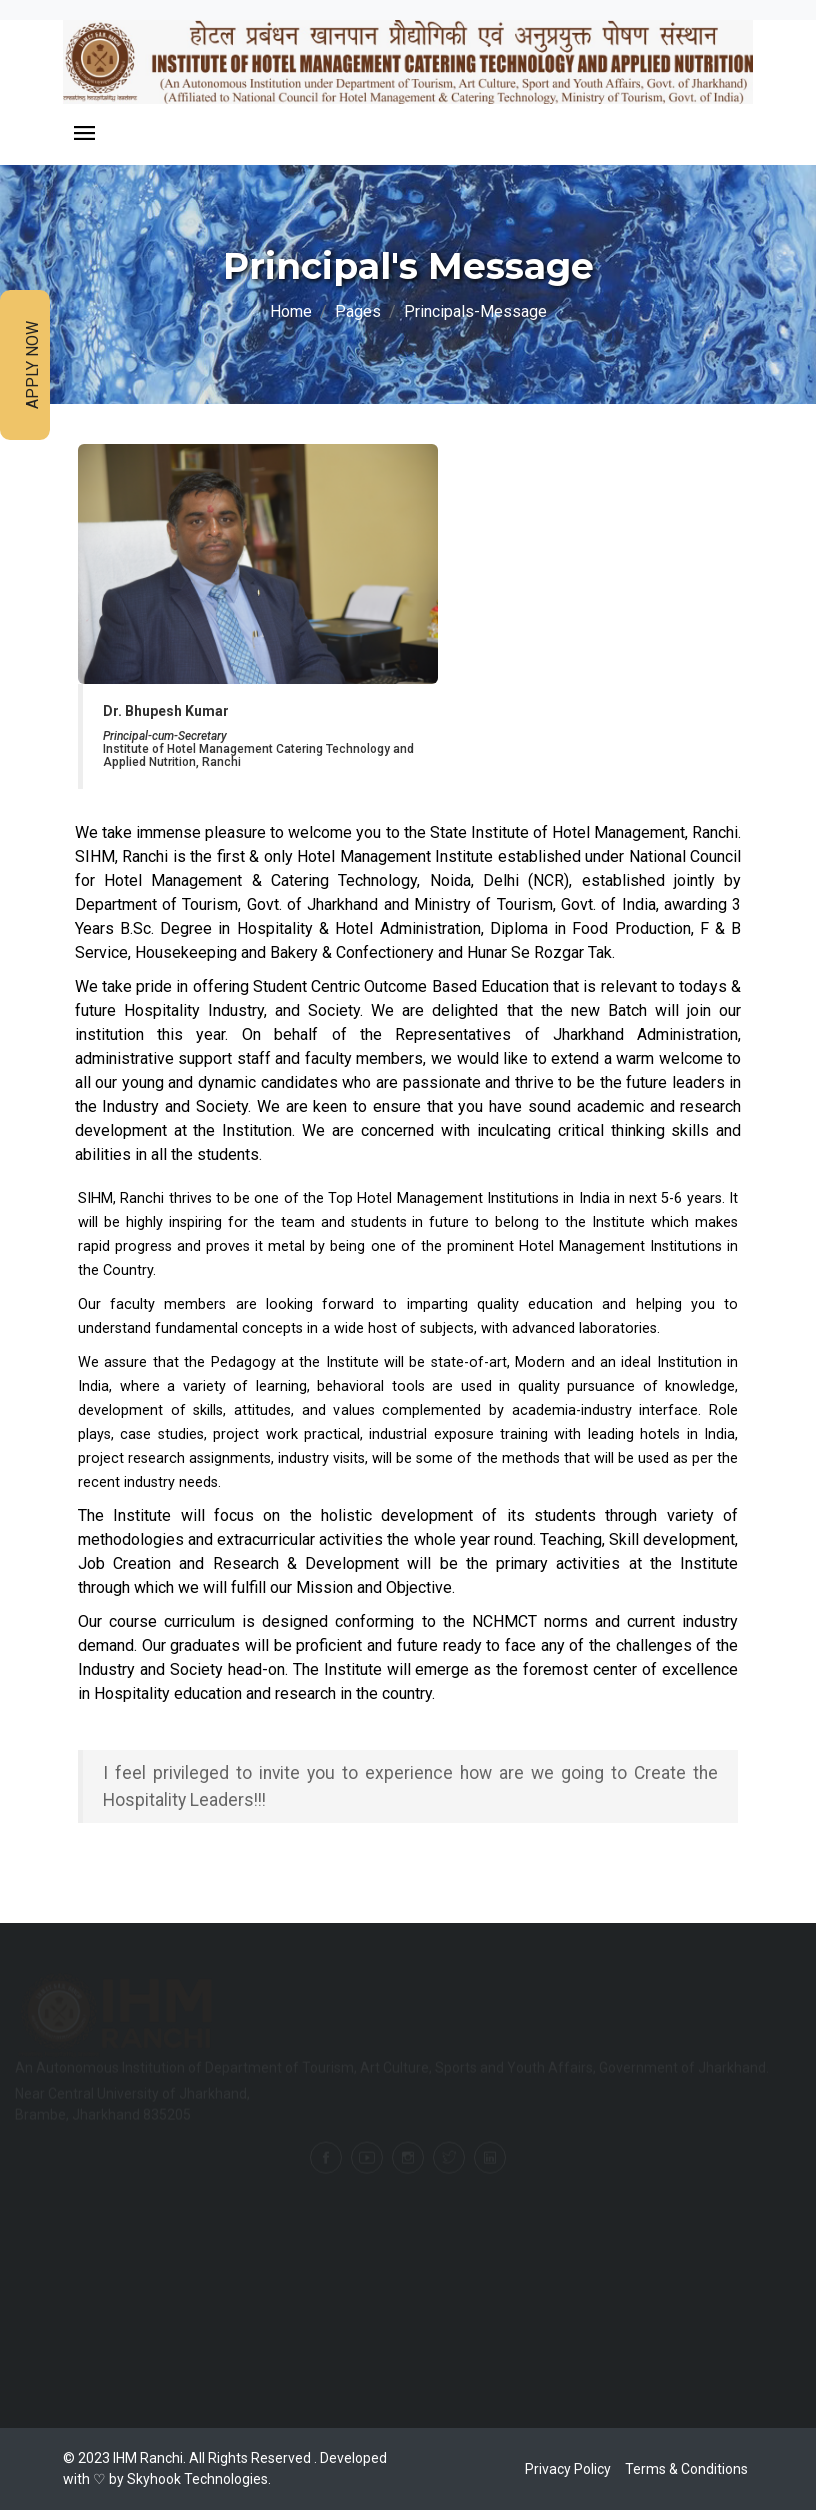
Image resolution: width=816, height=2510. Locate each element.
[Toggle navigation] (84, 134)
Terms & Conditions (686, 2469)
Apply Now (32, 365)
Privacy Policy (568, 2469)
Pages (358, 311)
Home (291, 311)
